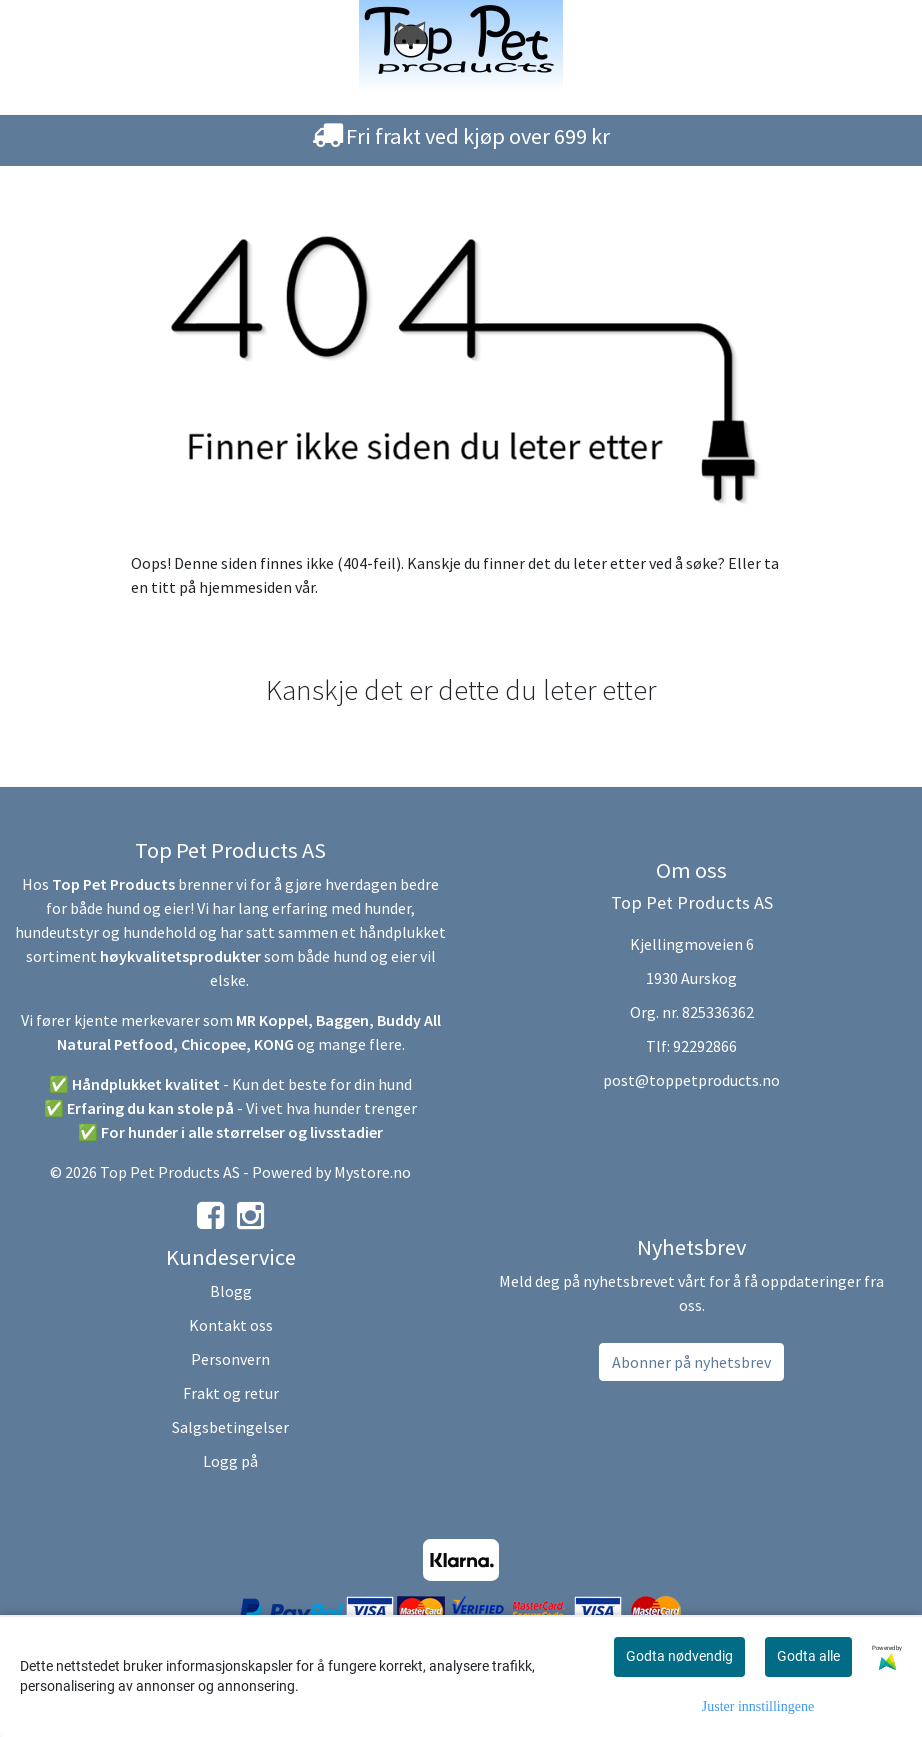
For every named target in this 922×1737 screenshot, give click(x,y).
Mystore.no (372, 1172)
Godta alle (808, 1656)
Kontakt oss (231, 1325)
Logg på (230, 1461)
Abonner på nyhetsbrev (691, 1362)
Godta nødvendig (679, 1656)
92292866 (705, 1046)
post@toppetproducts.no (691, 1080)
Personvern (230, 1359)
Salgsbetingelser (230, 1427)
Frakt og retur (231, 1393)
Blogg (231, 1291)
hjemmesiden (245, 587)
